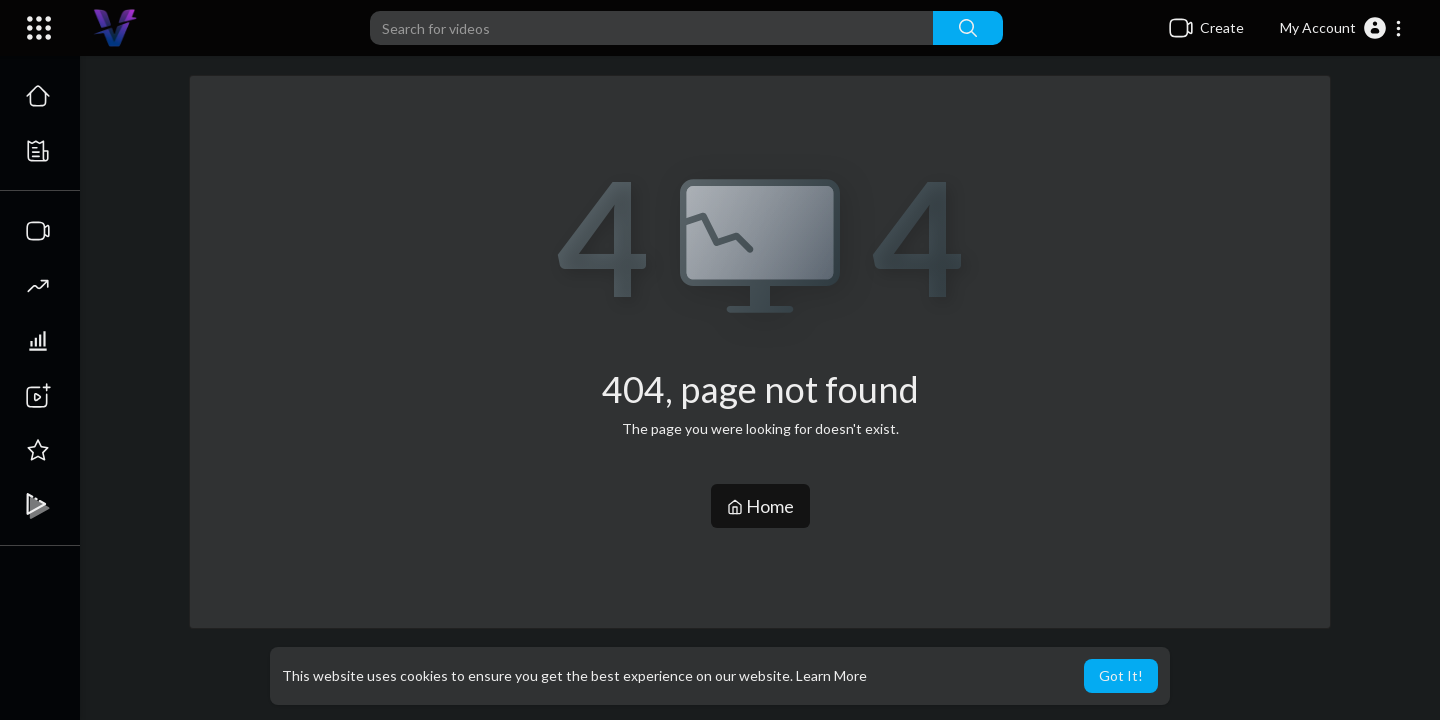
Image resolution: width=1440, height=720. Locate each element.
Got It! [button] (1121, 675)
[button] (1341, 28)
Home (760, 506)
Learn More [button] (831, 675)
